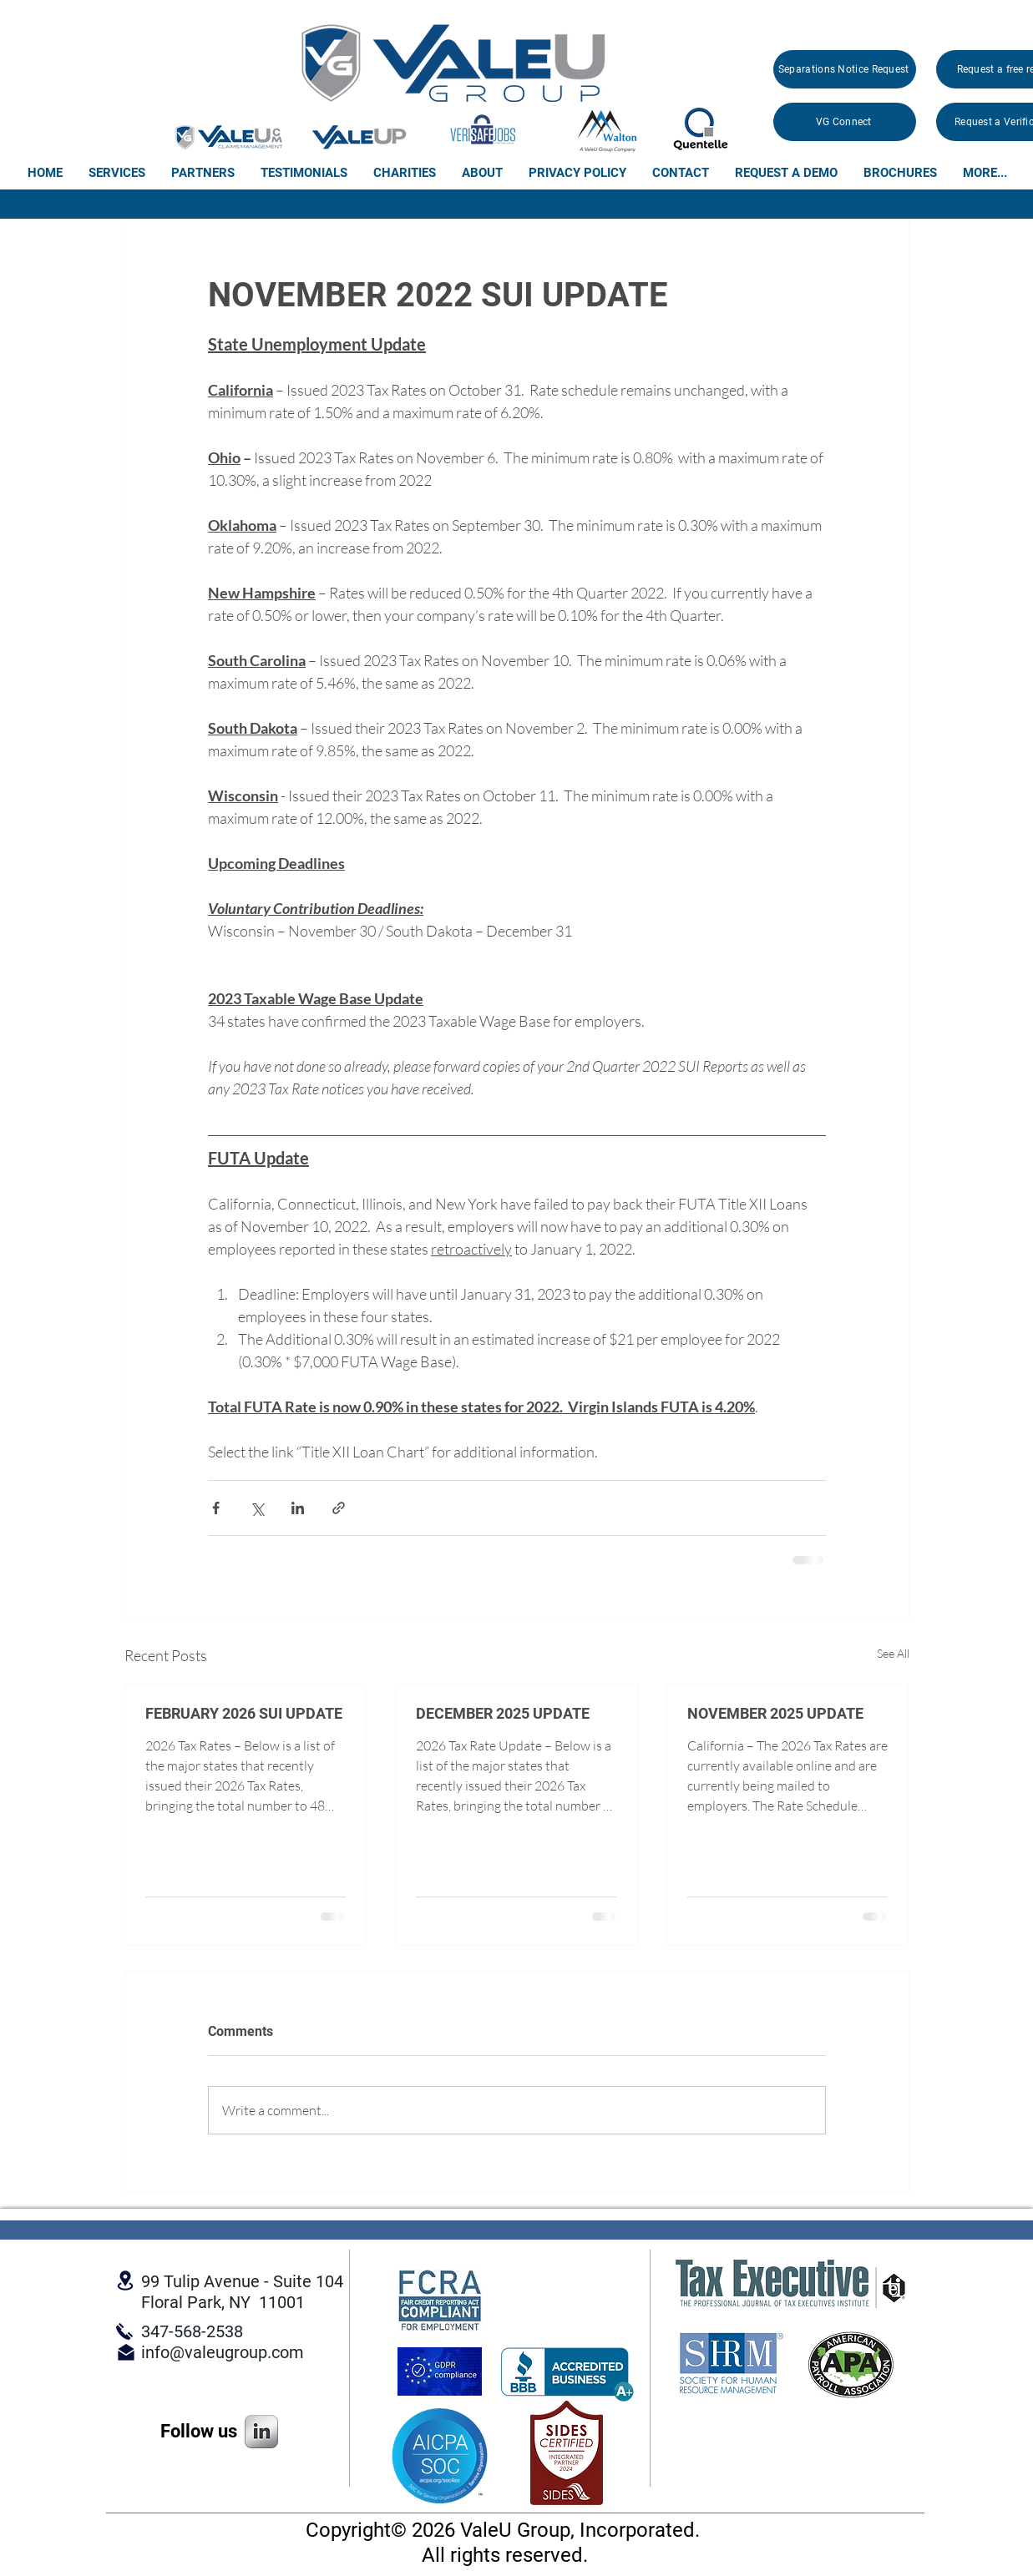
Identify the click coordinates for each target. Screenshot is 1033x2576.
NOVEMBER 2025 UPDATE (775, 1713)
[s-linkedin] (261, 2431)
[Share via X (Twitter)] (257, 1508)
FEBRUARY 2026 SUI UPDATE (243, 1713)
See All (893, 1653)
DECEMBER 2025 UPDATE (503, 1713)
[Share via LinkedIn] (298, 1508)
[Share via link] (339, 1508)
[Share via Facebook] (216, 1508)
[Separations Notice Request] (844, 69)
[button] (116, 172)
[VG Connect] (844, 122)
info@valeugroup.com (222, 2352)
